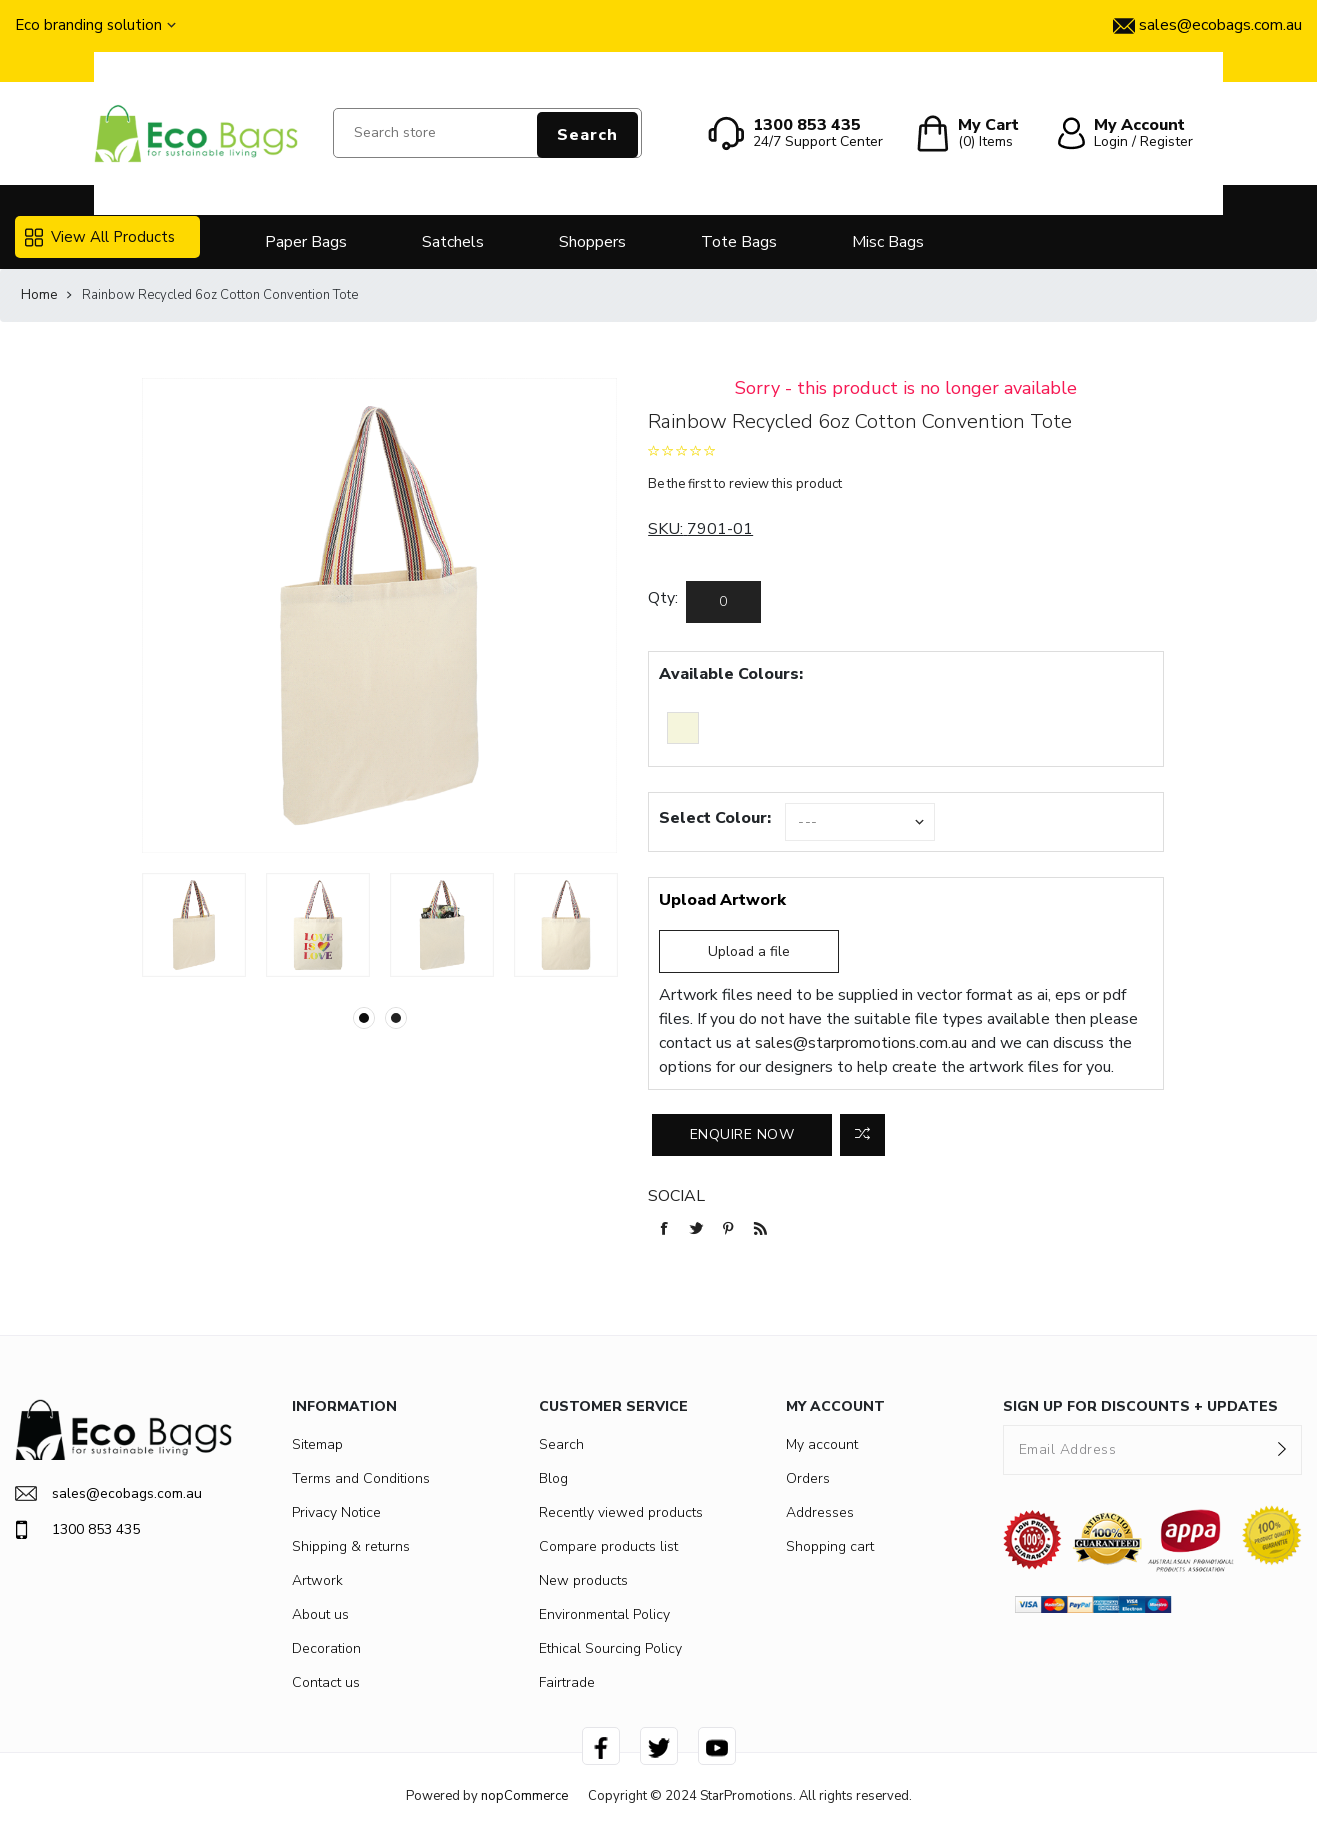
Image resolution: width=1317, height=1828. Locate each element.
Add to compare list (862, 1135)
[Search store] (487, 133)
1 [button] (364, 1018)
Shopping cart (830, 1546)
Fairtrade (567, 1682)
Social (676, 1196)
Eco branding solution (88, 25)
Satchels (453, 242)
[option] (194, 925)
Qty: (663, 598)
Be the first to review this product (745, 484)
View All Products (100, 237)
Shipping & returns (351, 1546)
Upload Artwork (722, 900)
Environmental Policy (604, 1614)
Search (587, 135)
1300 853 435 (77, 1530)
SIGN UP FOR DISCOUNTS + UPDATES (1140, 1406)
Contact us (326, 1682)
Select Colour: (715, 818)
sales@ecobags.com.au (108, 1493)
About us (320, 1614)
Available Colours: (731, 674)
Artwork (317, 1580)
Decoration (326, 1648)
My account (822, 1444)
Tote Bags (739, 242)
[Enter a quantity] (723, 602)
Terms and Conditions (361, 1478)
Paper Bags (306, 242)
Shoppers (592, 242)
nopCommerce (524, 1796)
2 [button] (396, 1018)
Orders (808, 1478)
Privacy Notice (336, 1512)
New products (583, 1580)
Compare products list (608, 1546)
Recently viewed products (621, 1512)
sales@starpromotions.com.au (861, 1043)
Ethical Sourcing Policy (610, 1648)
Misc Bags (888, 242)
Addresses (820, 1512)
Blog (553, 1478)
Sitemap (317, 1444)
